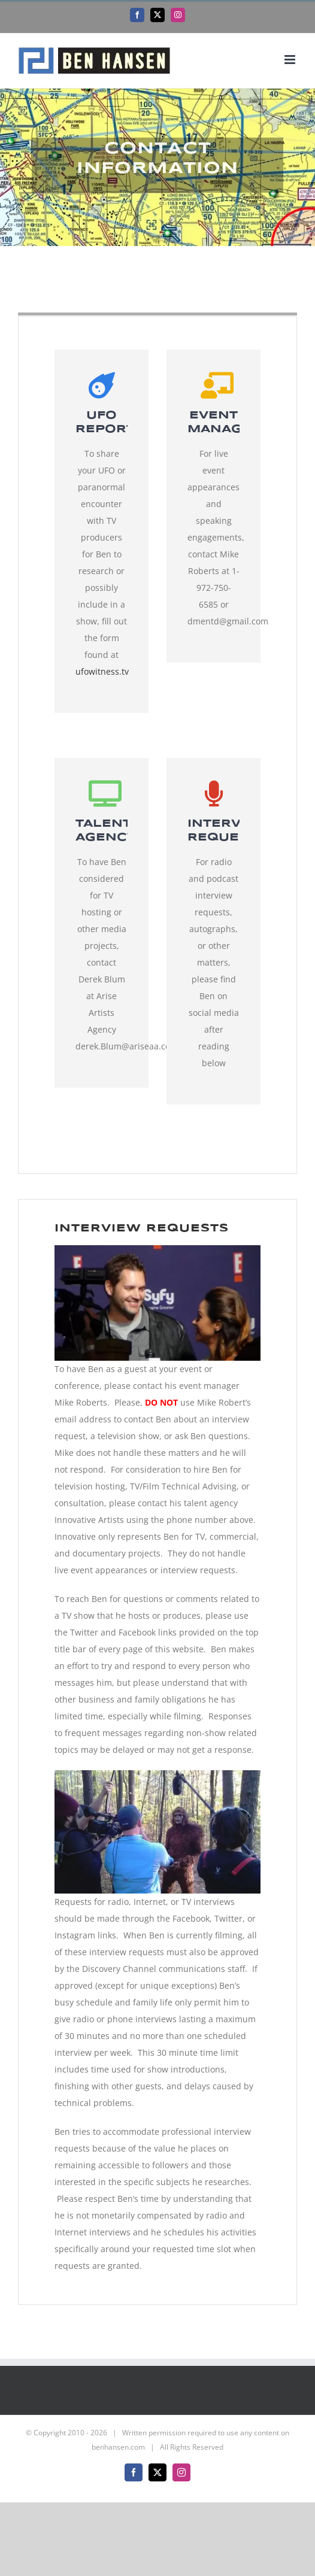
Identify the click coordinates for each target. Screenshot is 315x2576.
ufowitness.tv (102, 671)
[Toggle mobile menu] (290, 59)
